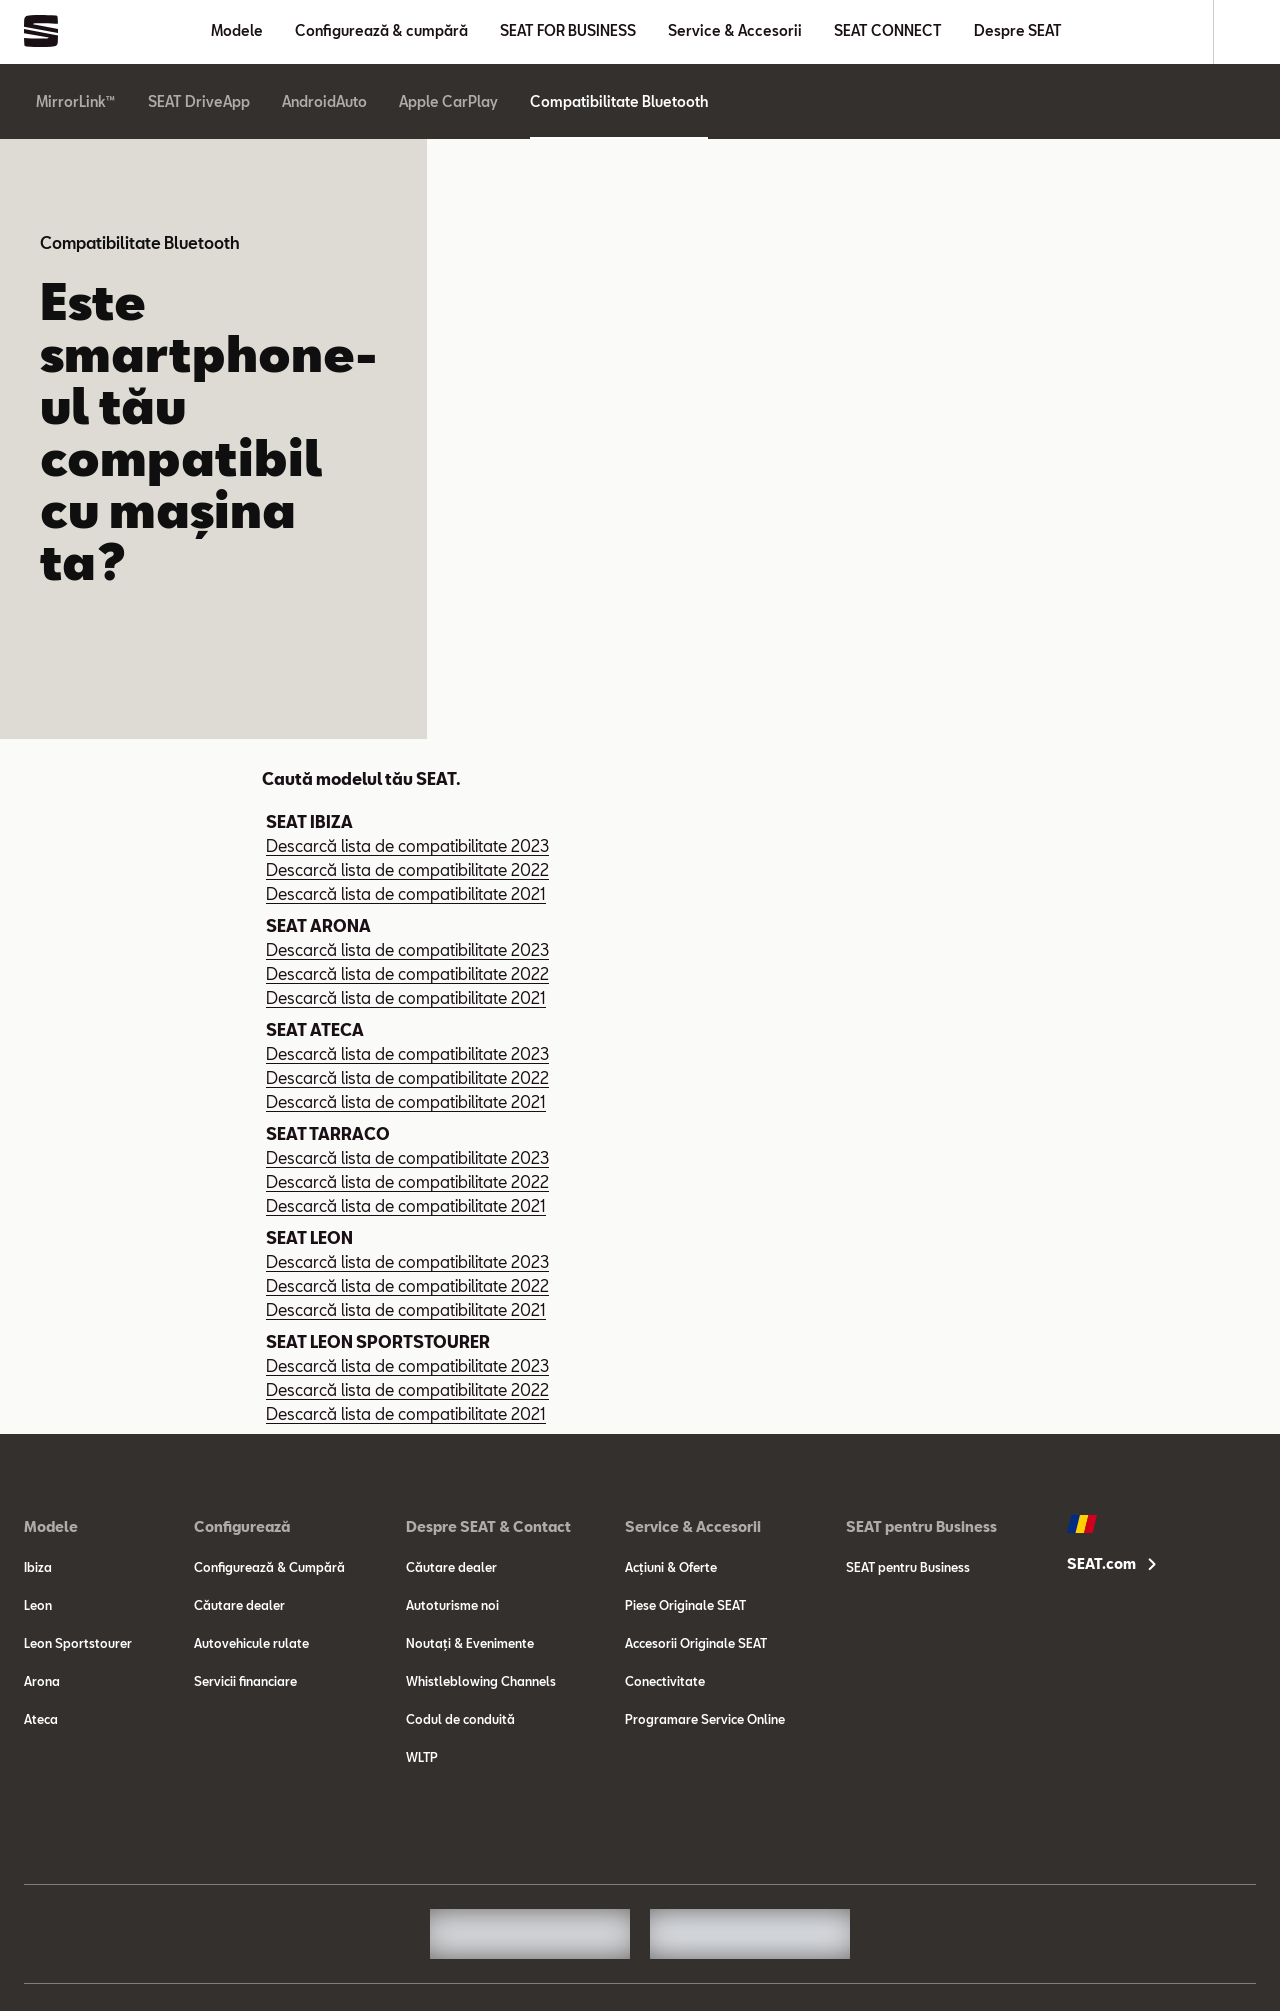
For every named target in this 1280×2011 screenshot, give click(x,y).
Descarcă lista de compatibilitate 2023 (407, 845)
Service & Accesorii (735, 30)
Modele (237, 30)
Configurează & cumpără (381, 30)
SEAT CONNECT (888, 30)
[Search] (1247, 32)
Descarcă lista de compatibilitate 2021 (406, 893)
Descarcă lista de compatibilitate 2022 (407, 869)
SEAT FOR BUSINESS (568, 30)
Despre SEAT (1018, 30)
